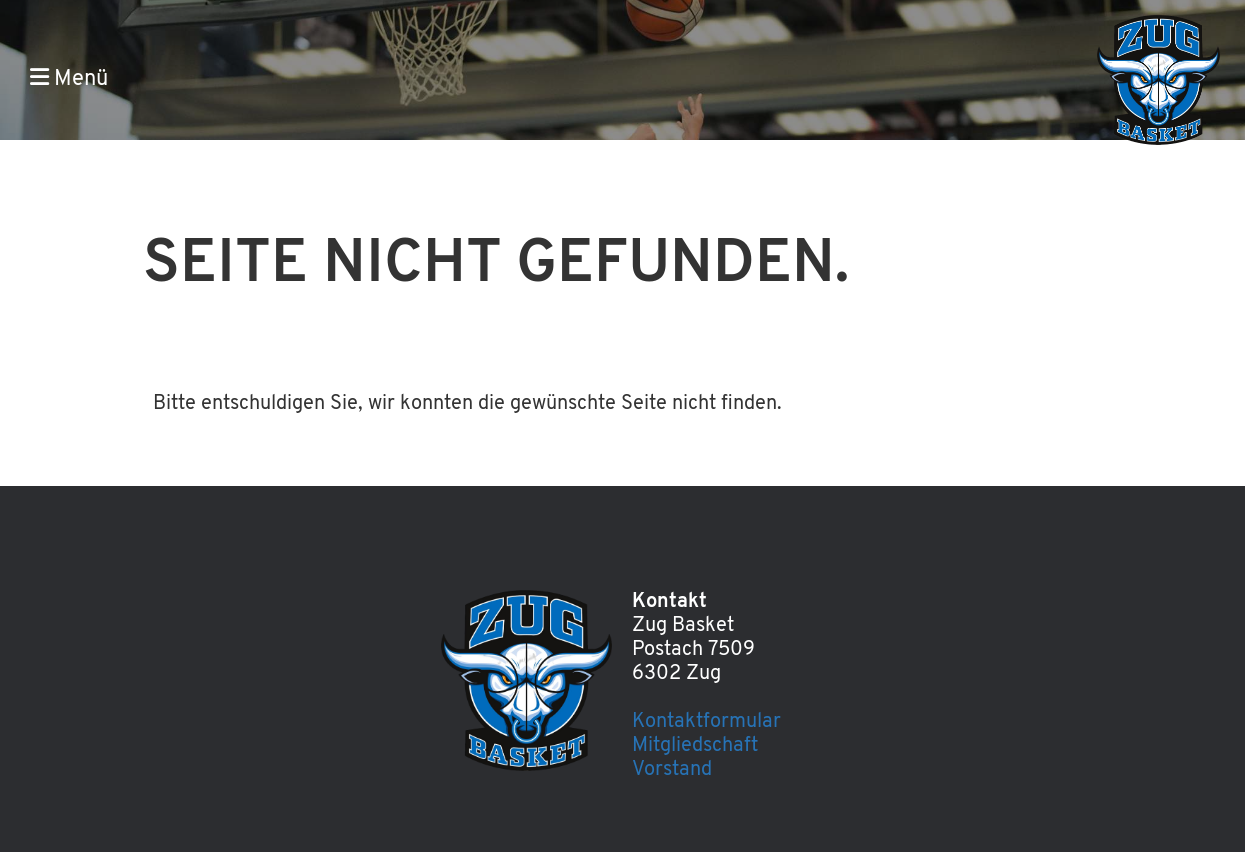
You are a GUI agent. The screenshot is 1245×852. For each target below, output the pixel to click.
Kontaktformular (706, 722)
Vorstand (672, 770)
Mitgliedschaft (695, 746)
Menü (69, 78)
